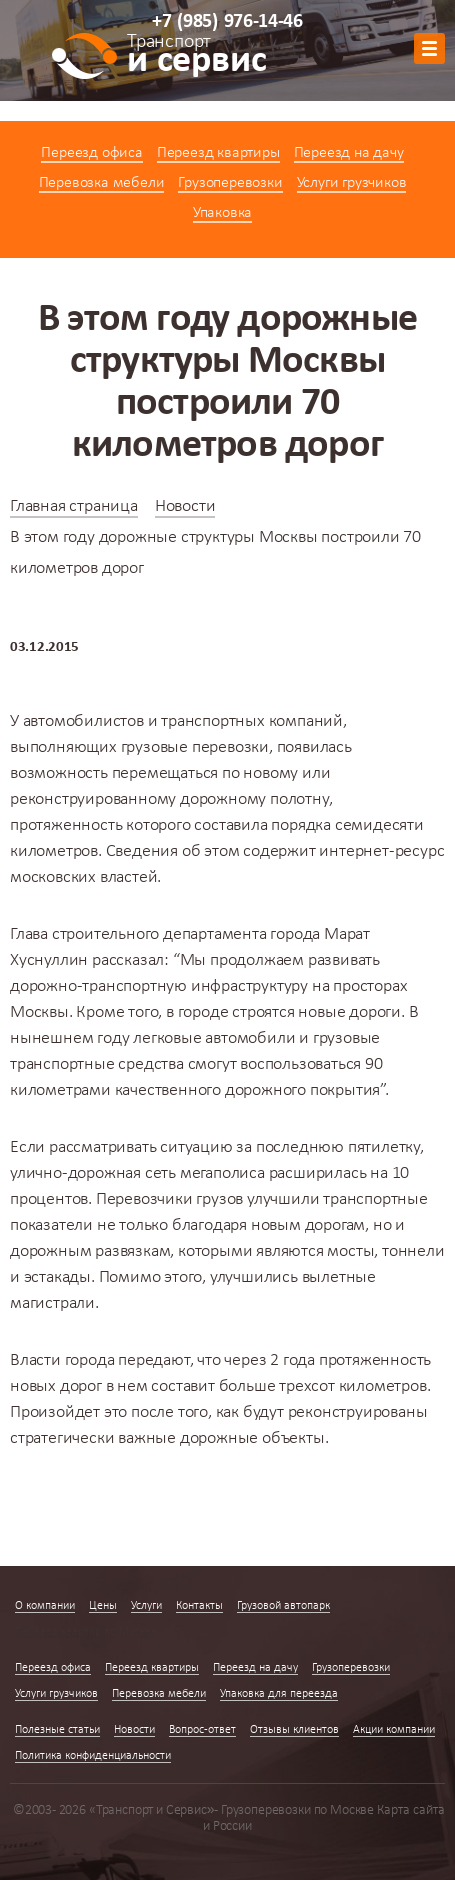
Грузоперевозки (230, 183)
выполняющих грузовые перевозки (139, 747)
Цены (103, 1606)
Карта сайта (411, 1810)
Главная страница (74, 506)
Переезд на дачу (349, 153)
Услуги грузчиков (352, 183)
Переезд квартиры (218, 153)
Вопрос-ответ (202, 1730)
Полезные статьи (57, 1730)
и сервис (196, 57)
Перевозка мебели (102, 183)
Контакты (199, 1606)
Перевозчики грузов (169, 1199)
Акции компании (394, 1730)
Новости (185, 506)
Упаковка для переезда (279, 1694)
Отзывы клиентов (294, 1730)
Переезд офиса (91, 153)
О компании (45, 1606)
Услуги (146, 1606)
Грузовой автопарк (283, 1606)
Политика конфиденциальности (93, 1756)
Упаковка (222, 213)
